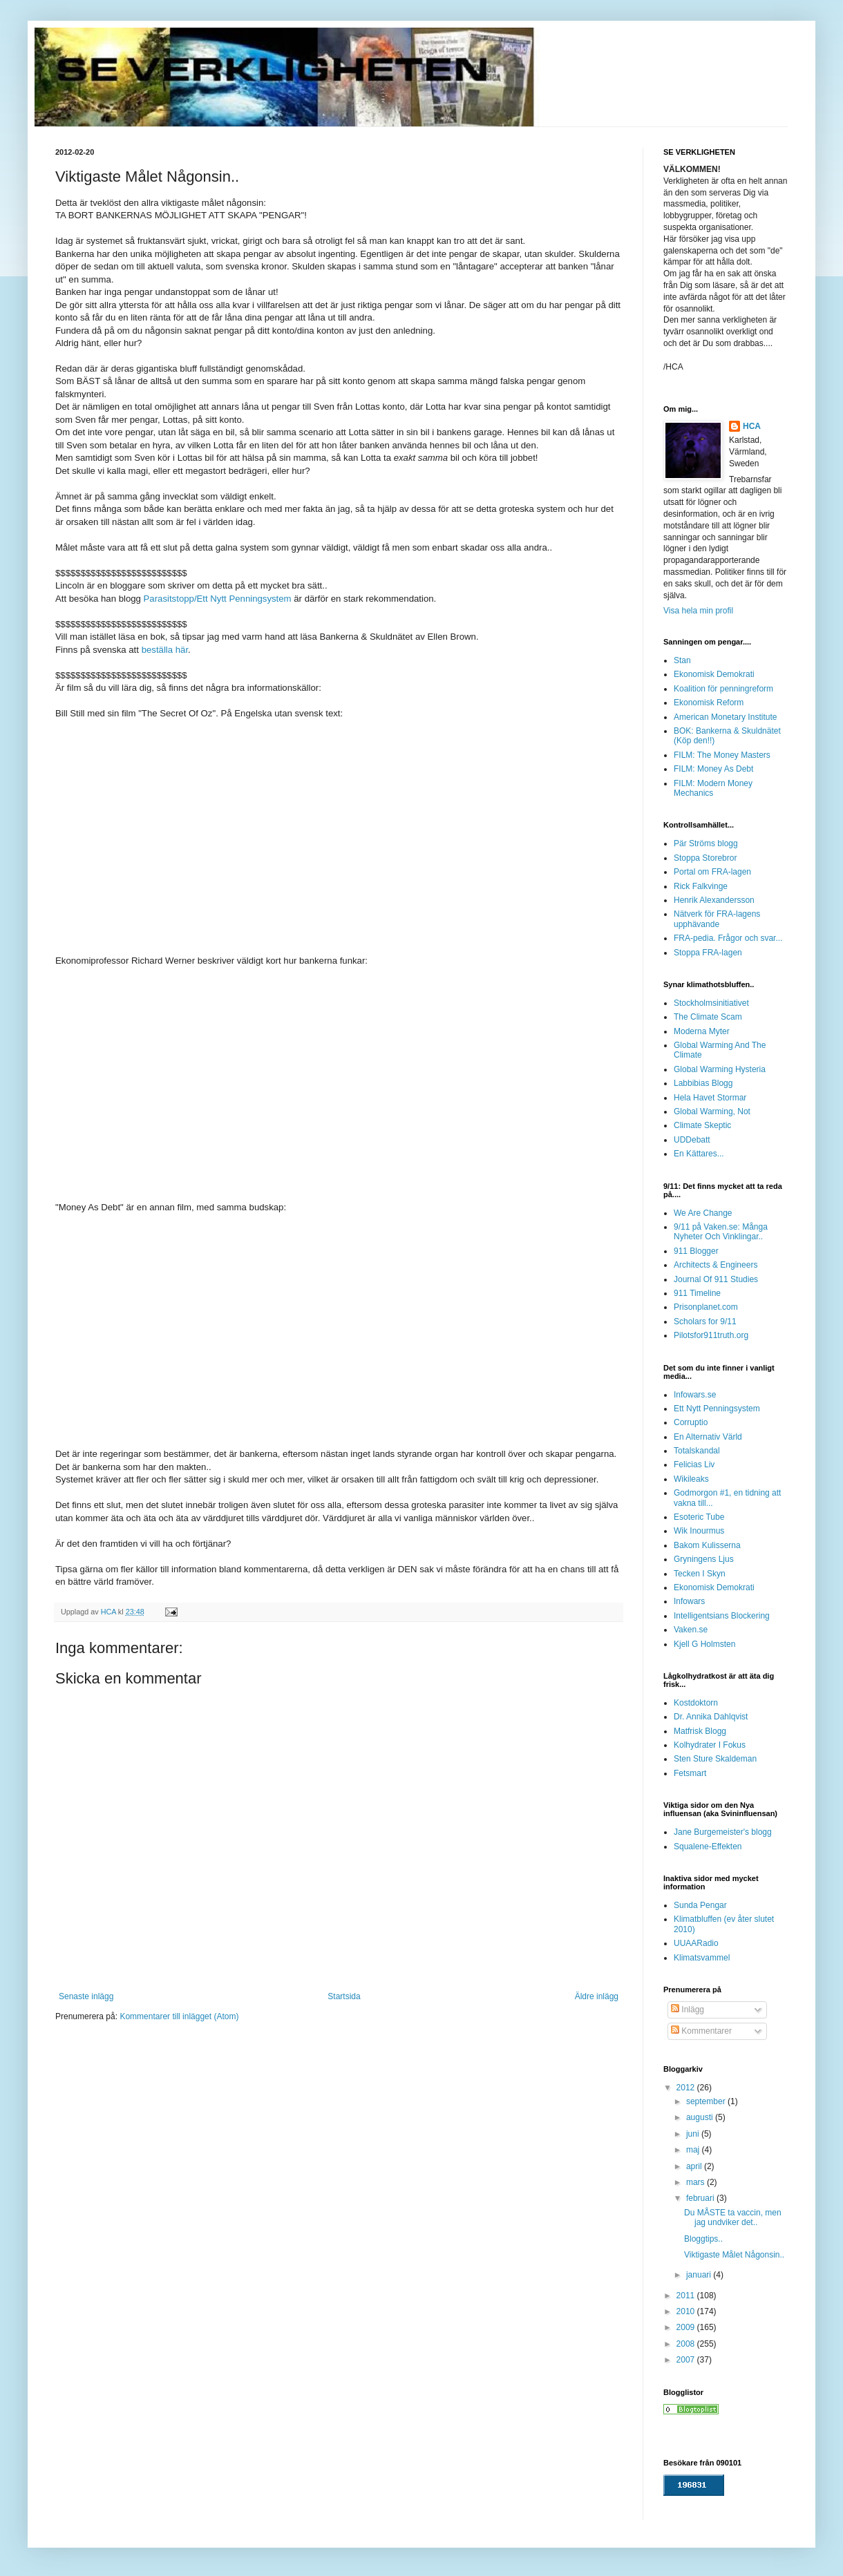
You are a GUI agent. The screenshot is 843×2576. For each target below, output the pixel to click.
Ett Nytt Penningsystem (717, 1408)
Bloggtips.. (703, 2239)
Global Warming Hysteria (720, 1069)
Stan (682, 660)
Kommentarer (701, 2031)
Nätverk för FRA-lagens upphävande (717, 918)
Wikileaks (691, 1479)
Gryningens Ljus (704, 1559)
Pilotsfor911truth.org (711, 1335)
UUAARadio (696, 1943)
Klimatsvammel (702, 1958)
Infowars (689, 1601)
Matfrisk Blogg (700, 1731)
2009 (686, 2327)
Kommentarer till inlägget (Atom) (179, 2016)
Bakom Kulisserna (707, 1545)
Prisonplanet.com (706, 1307)
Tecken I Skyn (700, 1573)
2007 (686, 2360)
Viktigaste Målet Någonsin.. (734, 2255)
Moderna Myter (702, 1031)
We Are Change (703, 1213)
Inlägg (687, 2009)
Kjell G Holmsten (704, 1644)
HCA (752, 426)
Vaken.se (691, 1629)
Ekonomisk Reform (708, 702)
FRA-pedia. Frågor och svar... (728, 938)
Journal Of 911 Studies (716, 1279)
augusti (700, 2117)
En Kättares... (699, 1153)
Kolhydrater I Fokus (710, 1745)
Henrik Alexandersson (714, 900)
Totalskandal (697, 1451)
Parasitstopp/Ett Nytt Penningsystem (218, 598)
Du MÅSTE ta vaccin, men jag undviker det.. (733, 2217)
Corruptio (691, 1422)
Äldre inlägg (596, 1996)
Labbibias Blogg (703, 1083)
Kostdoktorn (696, 1703)
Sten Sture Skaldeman (715, 1759)
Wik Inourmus (699, 1531)
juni (693, 2134)
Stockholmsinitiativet (711, 1003)
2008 (686, 2344)
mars (696, 2182)
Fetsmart (690, 1773)
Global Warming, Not (712, 1111)
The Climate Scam (708, 1017)
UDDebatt (692, 1140)
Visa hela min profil (698, 611)
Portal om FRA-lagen (712, 872)
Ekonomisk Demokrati (714, 674)
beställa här (165, 650)
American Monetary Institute (725, 717)
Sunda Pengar (700, 1905)
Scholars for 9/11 (705, 1321)
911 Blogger (696, 1251)
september (707, 2101)
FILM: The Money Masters (722, 755)
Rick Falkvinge (701, 886)
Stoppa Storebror (705, 858)
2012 (686, 2087)
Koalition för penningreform (723, 689)
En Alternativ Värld (708, 1437)
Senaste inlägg (86, 1996)
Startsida (344, 1996)
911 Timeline (697, 1293)
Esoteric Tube (699, 1517)
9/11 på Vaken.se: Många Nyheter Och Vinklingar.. (721, 1231)
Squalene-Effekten (708, 1846)
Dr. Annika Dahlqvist (711, 1716)
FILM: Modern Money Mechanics (713, 788)
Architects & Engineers (715, 1265)
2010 (686, 2311)
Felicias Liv (694, 1464)
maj (694, 2150)
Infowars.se (695, 1395)
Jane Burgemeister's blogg (723, 1832)
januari (699, 2275)
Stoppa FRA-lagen (708, 952)
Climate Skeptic (702, 1125)
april (695, 2166)
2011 (686, 2295)
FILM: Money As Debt (713, 769)
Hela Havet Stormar (710, 1098)
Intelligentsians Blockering (722, 1616)
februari (701, 2198)
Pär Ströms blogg (706, 843)
